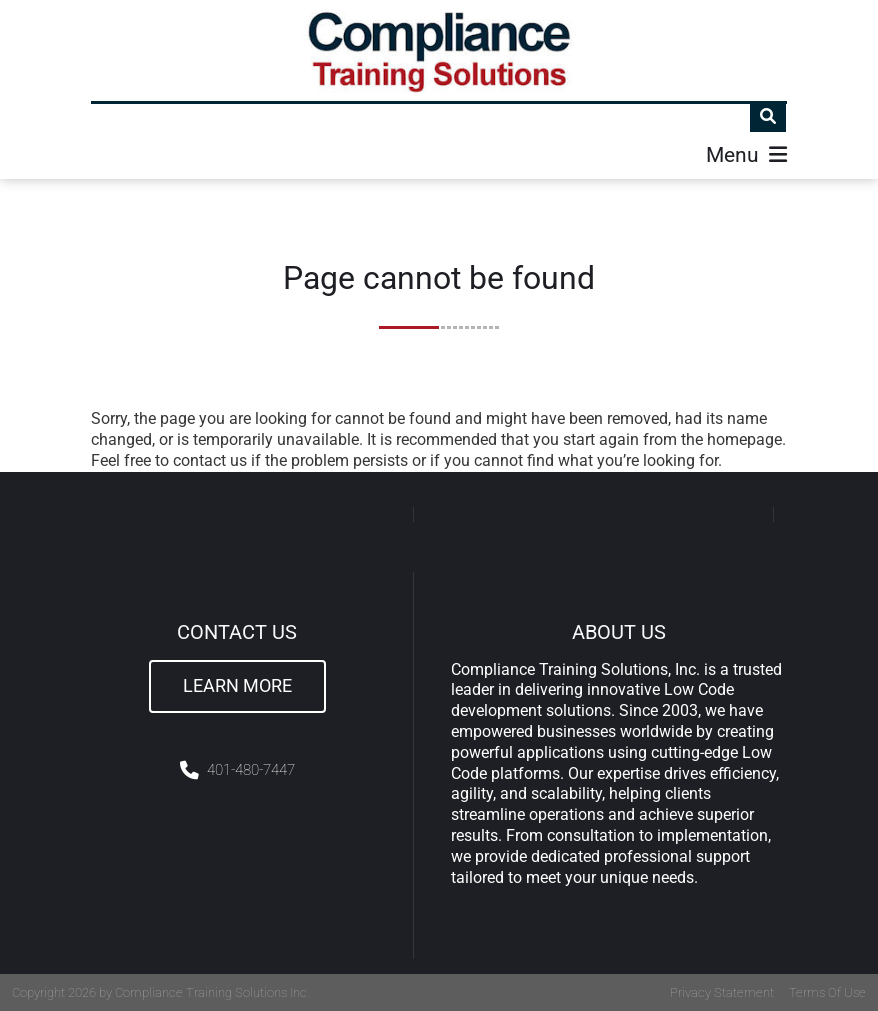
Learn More (237, 686)
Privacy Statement (722, 992)
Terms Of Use (827, 992)
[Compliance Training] (439, 50)
